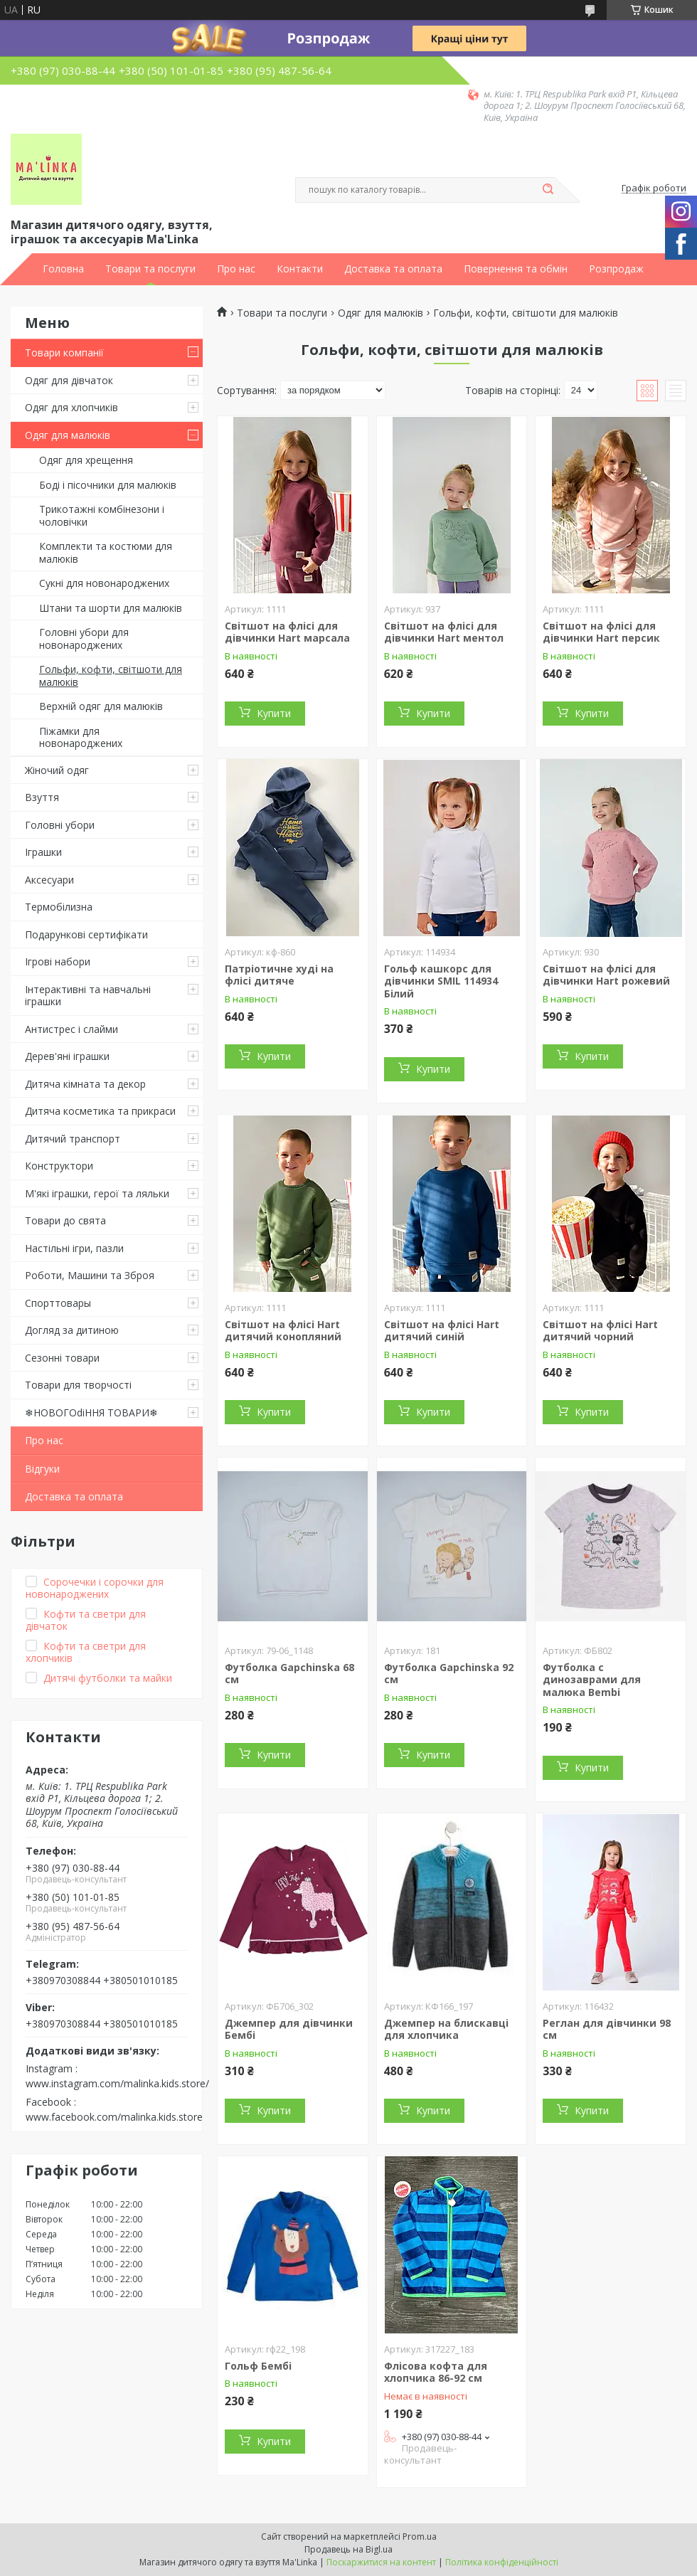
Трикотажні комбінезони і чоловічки (101, 515)
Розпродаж (616, 269)
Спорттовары (58, 1303)
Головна (63, 269)
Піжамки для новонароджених (80, 737)
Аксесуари (49, 879)
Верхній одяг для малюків (101, 706)
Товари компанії (64, 352)
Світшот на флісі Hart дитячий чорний (600, 1331)
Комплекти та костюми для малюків (105, 552)
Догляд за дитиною (72, 1330)
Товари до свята (65, 1220)
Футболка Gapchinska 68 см (289, 1673)
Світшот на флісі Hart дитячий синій (441, 1331)
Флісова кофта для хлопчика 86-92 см (435, 2372)
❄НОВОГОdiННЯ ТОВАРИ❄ (91, 1412)
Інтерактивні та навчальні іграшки (88, 995)
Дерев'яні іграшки (67, 1056)
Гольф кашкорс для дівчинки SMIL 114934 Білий (441, 981)
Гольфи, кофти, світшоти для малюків (110, 675)
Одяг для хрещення (86, 460)
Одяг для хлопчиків (71, 407)
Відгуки (42, 1468)
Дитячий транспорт (72, 1138)
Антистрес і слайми (71, 1029)
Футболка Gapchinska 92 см (449, 1673)
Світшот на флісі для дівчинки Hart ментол (444, 632)
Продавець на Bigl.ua (348, 2549)
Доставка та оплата (393, 269)
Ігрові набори (57, 961)
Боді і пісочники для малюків (107, 485)
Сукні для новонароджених (104, 583)
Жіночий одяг (57, 770)
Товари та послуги (150, 269)
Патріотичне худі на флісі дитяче (279, 975)
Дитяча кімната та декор (85, 1084)
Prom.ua (420, 2536)
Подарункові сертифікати (86, 934)
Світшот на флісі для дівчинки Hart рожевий (606, 975)
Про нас (236, 269)
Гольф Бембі (258, 2366)
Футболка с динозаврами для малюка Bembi (592, 1679)
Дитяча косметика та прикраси (100, 1111)
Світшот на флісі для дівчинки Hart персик (601, 632)
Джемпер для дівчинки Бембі (289, 2029)
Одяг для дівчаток (69, 380)
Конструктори (59, 1165)
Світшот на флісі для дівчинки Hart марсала (287, 632)
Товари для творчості (78, 1385)
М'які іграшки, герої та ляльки (97, 1193)
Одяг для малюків (67, 435)
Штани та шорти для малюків (110, 608)
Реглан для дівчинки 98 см (607, 2029)
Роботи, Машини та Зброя (89, 1275)
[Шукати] (547, 190)
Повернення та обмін (516, 269)
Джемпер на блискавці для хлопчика (446, 2029)
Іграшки (43, 852)
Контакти (300, 269)
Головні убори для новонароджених (84, 638)
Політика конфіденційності (501, 2562)
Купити (274, 713)
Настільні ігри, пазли (74, 1248)
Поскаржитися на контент (381, 2562)
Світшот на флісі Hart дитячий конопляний (283, 1331)
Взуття (42, 797)
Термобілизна (58, 906)
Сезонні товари (62, 1357)
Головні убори (60, 825)
